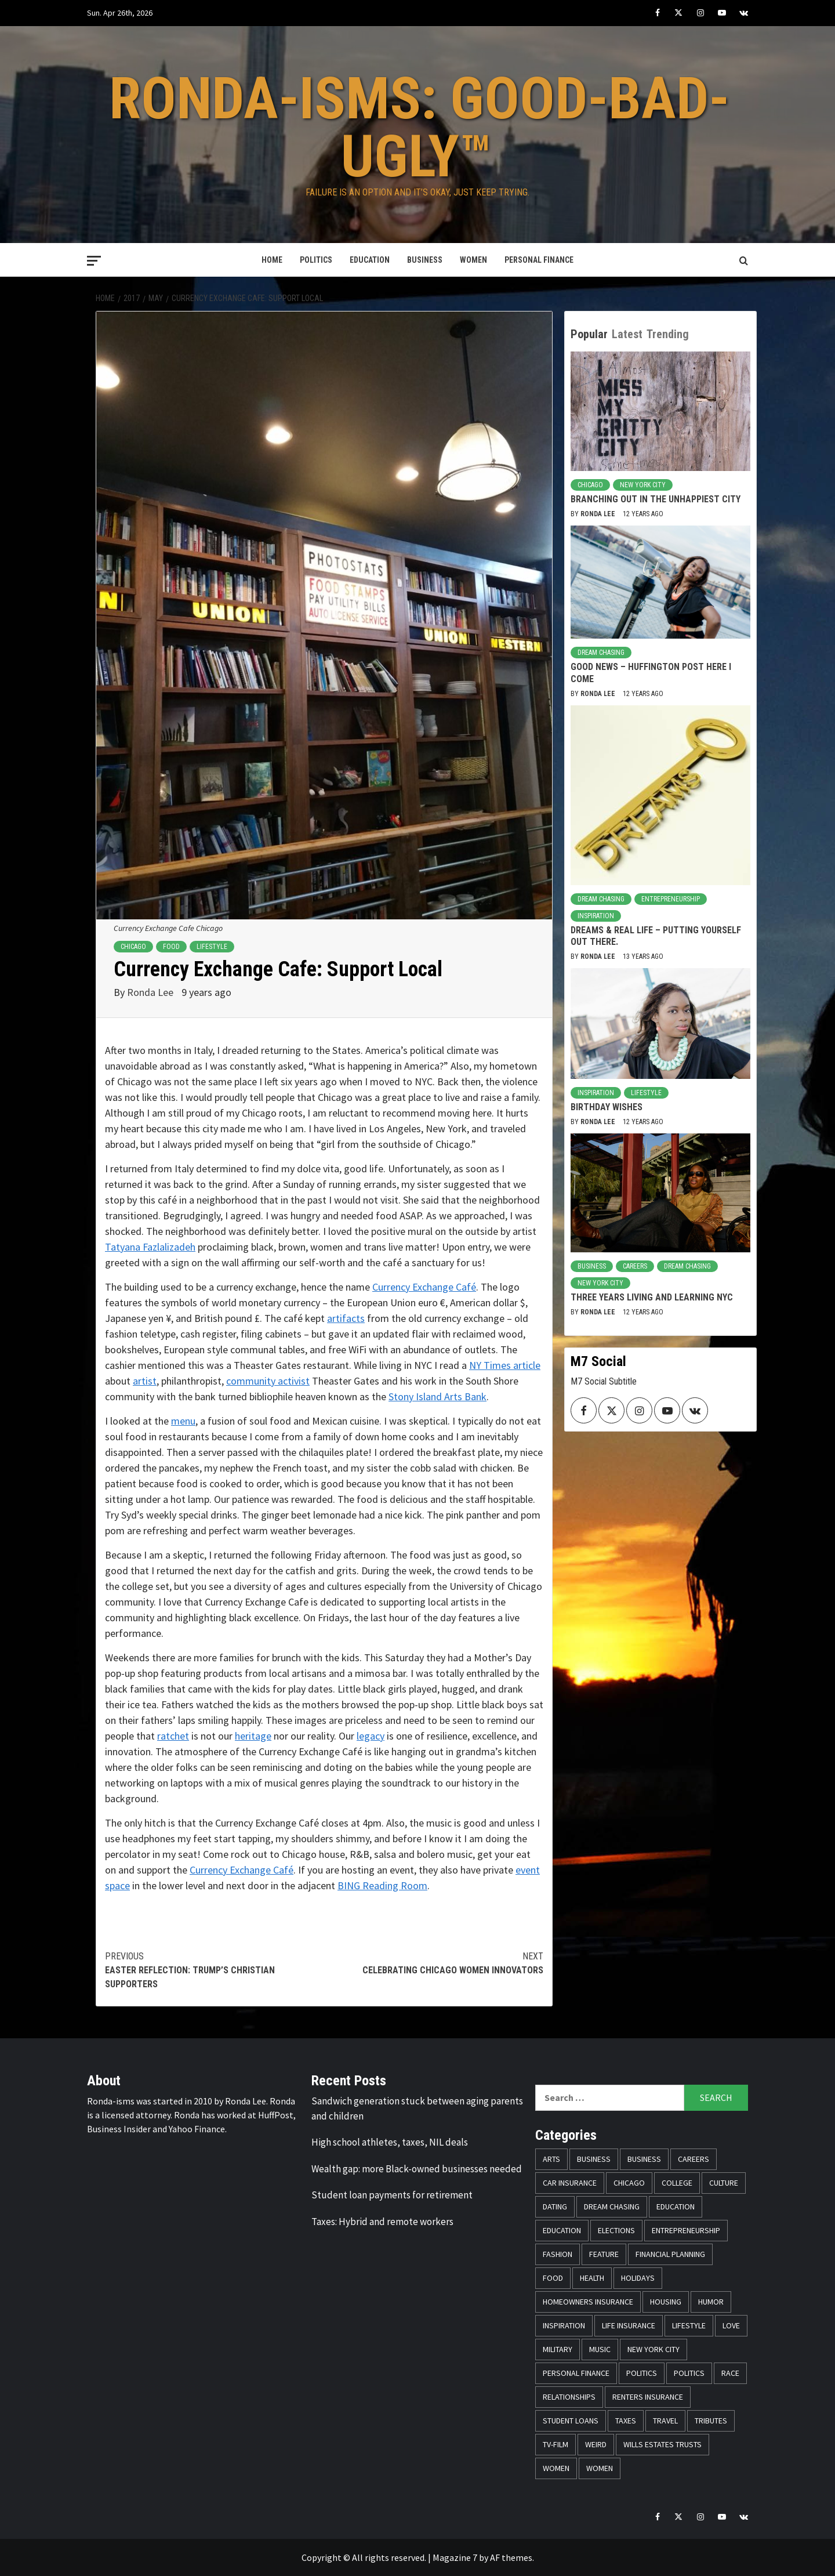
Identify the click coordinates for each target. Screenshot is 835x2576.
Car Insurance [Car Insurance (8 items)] (570, 2183)
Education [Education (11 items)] (675, 2206)
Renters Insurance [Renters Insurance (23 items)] (647, 2397)
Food (171, 947)
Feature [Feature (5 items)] (604, 2254)
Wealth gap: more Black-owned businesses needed (416, 2168)
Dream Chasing (601, 652)
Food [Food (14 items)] (553, 2278)
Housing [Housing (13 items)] (665, 2301)
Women (473, 260)
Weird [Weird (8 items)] (596, 2444)
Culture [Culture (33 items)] (723, 2183)
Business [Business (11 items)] (644, 2159)
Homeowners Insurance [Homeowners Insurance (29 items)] (588, 2301)
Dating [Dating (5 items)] (555, 2206)
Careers (635, 1266)
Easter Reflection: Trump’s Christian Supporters (214, 1970)
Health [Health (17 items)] (592, 2278)
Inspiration (596, 916)
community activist (268, 1380)
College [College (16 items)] (677, 2183)
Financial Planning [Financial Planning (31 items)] (670, 2254)
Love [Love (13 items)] (731, 2325)
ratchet (173, 1735)
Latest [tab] (627, 334)
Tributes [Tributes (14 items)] (711, 2420)
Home (272, 260)
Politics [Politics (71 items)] (689, 2373)
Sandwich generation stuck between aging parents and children (417, 2108)
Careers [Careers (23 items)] (693, 2159)
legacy (370, 1735)
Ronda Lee (151, 992)
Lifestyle (212, 947)
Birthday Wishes (606, 1107)
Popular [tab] (589, 334)
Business (424, 260)
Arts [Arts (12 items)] (551, 2159)
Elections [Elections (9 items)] (616, 2230)
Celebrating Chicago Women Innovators (433, 1963)
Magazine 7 (455, 2557)
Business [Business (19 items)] (594, 2159)
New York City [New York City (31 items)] (653, 2349)
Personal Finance (538, 260)
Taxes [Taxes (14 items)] (625, 2420)
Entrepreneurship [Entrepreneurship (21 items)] (686, 2230)
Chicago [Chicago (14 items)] (629, 2183)
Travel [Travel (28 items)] (665, 2420)
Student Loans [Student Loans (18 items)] (570, 2420)
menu (183, 1421)
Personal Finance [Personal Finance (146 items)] (576, 2373)
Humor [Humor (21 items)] (711, 2301)
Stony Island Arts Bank (438, 1396)
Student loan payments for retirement (392, 2195)
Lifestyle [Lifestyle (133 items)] (689, 2325)
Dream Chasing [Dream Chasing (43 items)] (612, 2206)
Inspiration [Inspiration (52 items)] (564, 2325)
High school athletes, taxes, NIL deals (389, 2142)
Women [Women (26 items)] (599, 2468)
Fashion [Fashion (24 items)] (557, 2254)
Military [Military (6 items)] (557, 2349)
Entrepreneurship (670, 899)
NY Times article (504, 1365)
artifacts (346, 1318)
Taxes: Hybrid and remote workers (382, 2221)
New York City (643, 485)
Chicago (133, 947)
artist (145, 1380)
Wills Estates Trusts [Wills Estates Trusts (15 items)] (662, 2444)
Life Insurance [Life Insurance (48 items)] (628, 2325)
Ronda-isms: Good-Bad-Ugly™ (419, 127)
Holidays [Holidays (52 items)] (638, 2278)
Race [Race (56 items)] (730, 2373)
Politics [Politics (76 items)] (641, 2373)
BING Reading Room (382, 1885)
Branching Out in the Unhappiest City (655, 499)
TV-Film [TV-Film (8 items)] (555, 2444)
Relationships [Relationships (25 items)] (569, 2397)
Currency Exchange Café (424, 1287)
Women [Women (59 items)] (556, 2468)
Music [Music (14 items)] (600, 2349)
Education (370, 260)
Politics (316, 260)
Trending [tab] (668, 334)
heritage (253, 1735)
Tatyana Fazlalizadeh (150, 1246)
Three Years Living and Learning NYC (652, 1297)
